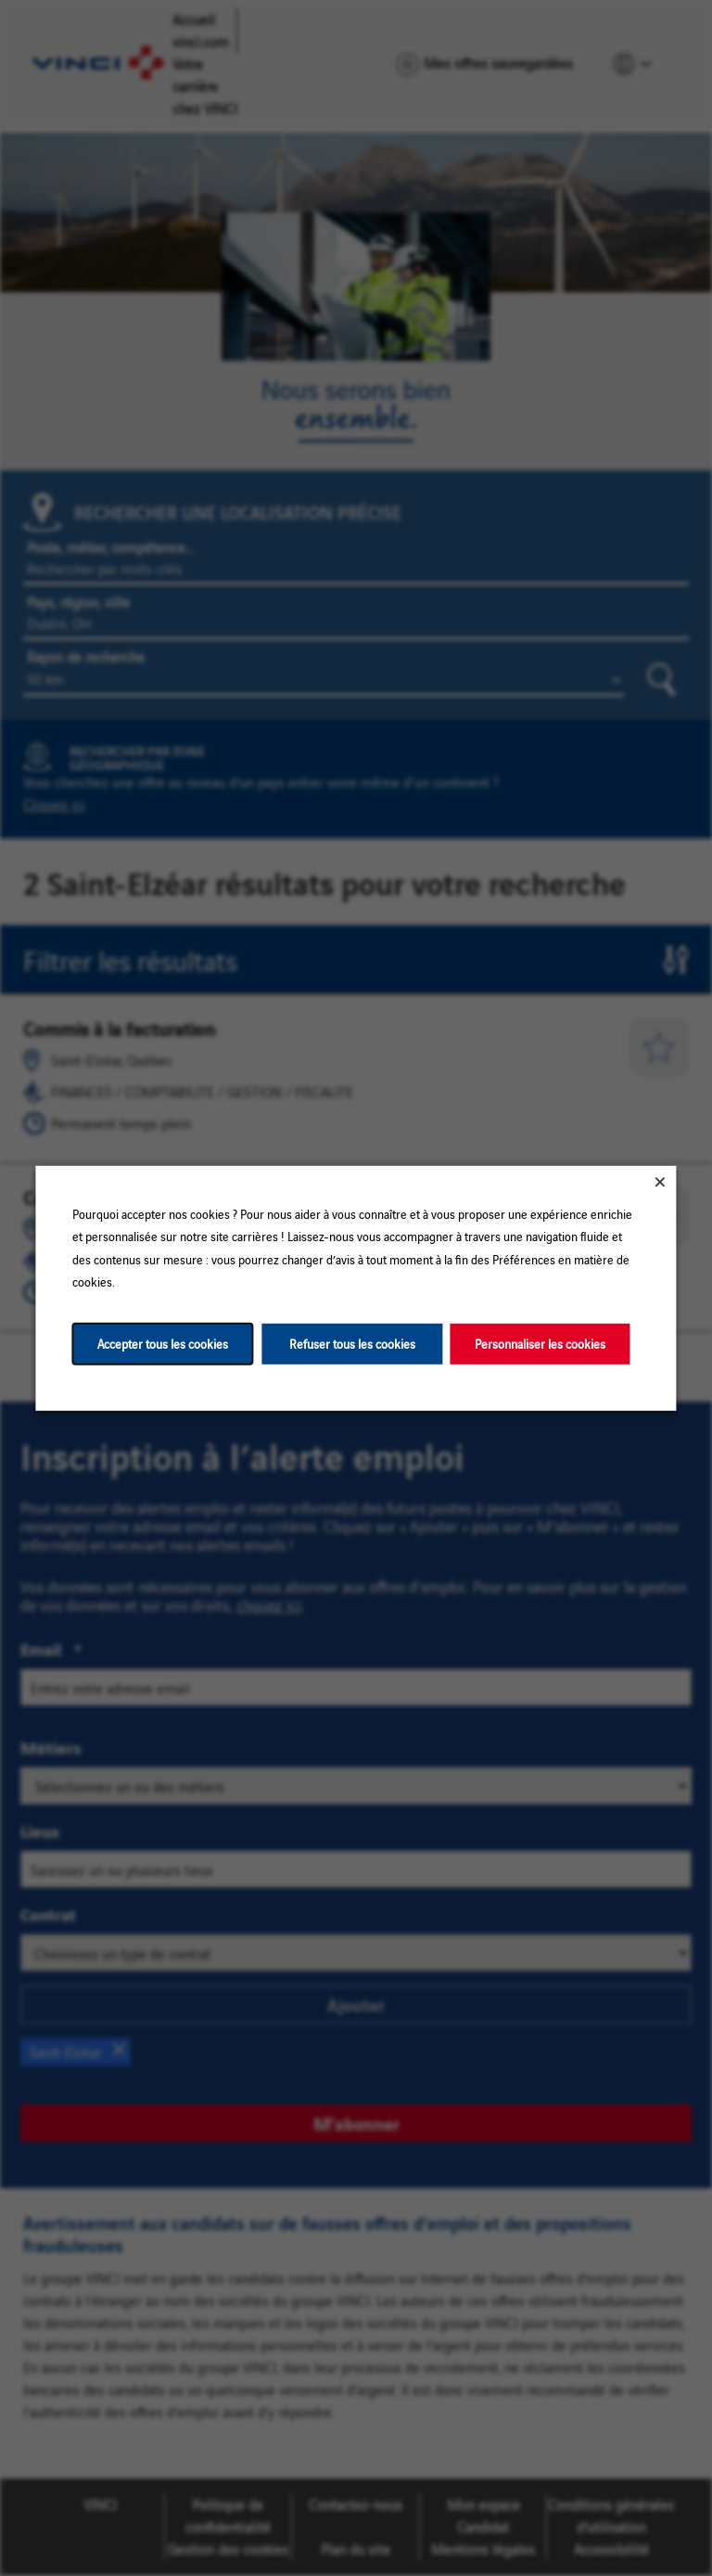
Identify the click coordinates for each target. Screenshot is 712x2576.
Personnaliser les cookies (540, 1343)
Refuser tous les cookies (352, 1343)
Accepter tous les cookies (162, 1343)
